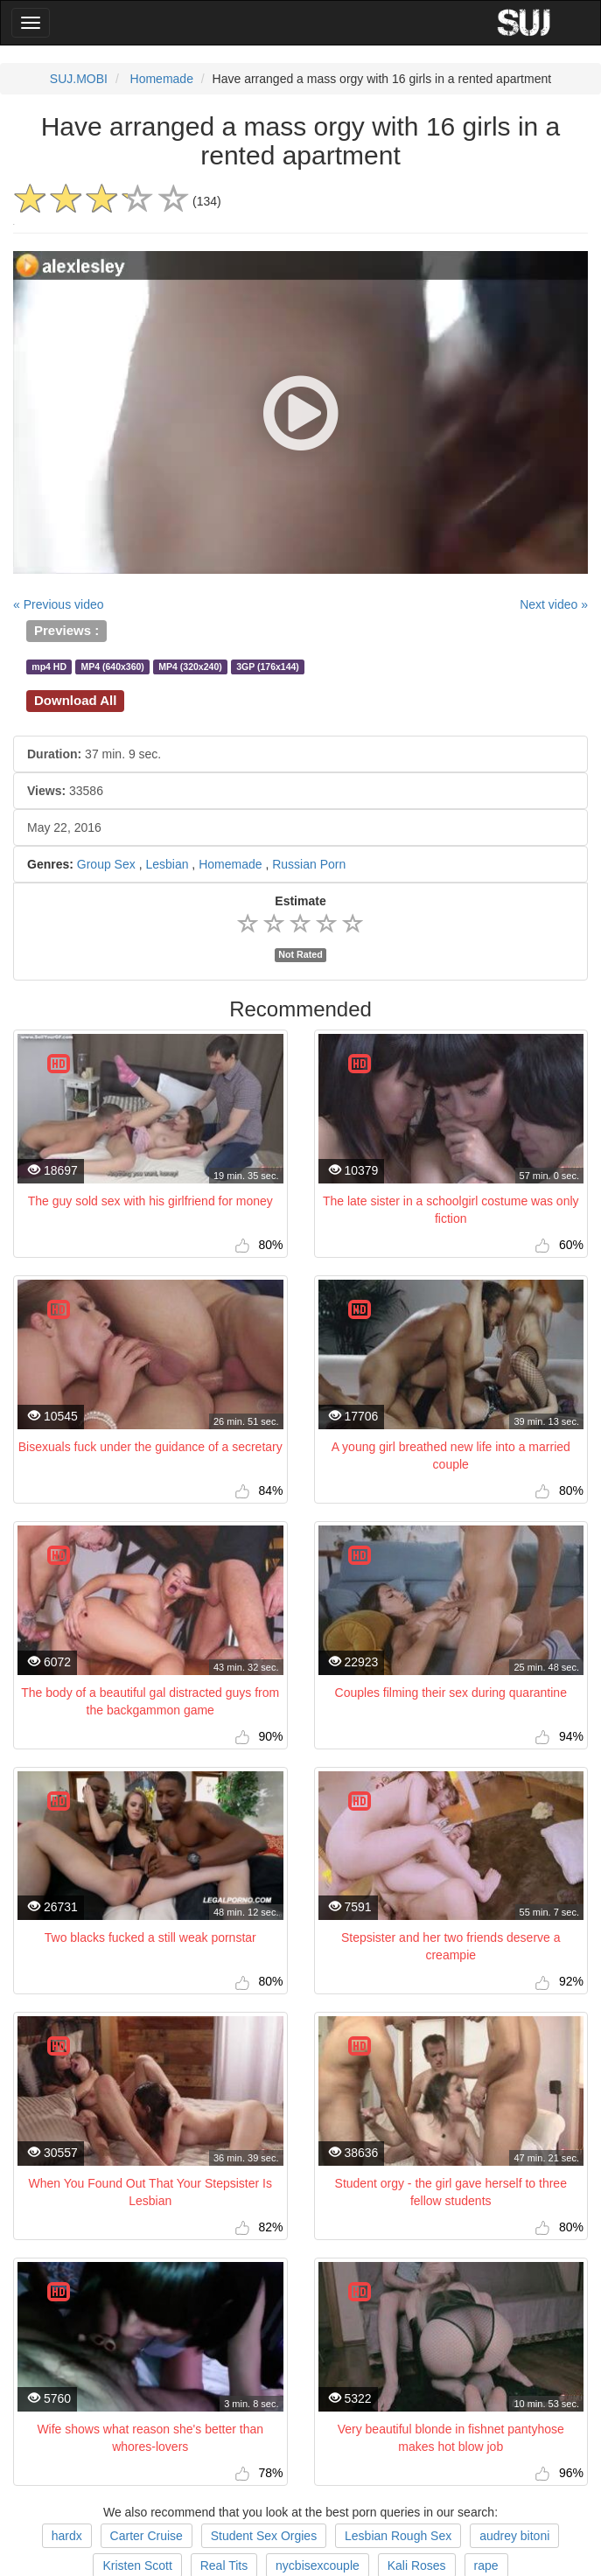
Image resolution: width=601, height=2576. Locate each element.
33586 (65, 791)
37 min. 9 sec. (94, 754)
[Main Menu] (30, 23)
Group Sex (106, 864)
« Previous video (58, 604)
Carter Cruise (146, 2536)
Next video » (554, 604)
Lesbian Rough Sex (398, 2536)
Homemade (161, 79)
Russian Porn (309, 864)
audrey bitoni (514, 2536)
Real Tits (224, 2566)
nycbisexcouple (318, 2566)
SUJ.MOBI (79, 79)
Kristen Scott (136, 2566)
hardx (67, 2536)
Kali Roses (417, 2566)
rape (486, 2566)
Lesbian (166, 864)
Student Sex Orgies (264, 2536)
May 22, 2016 (64, 827)
